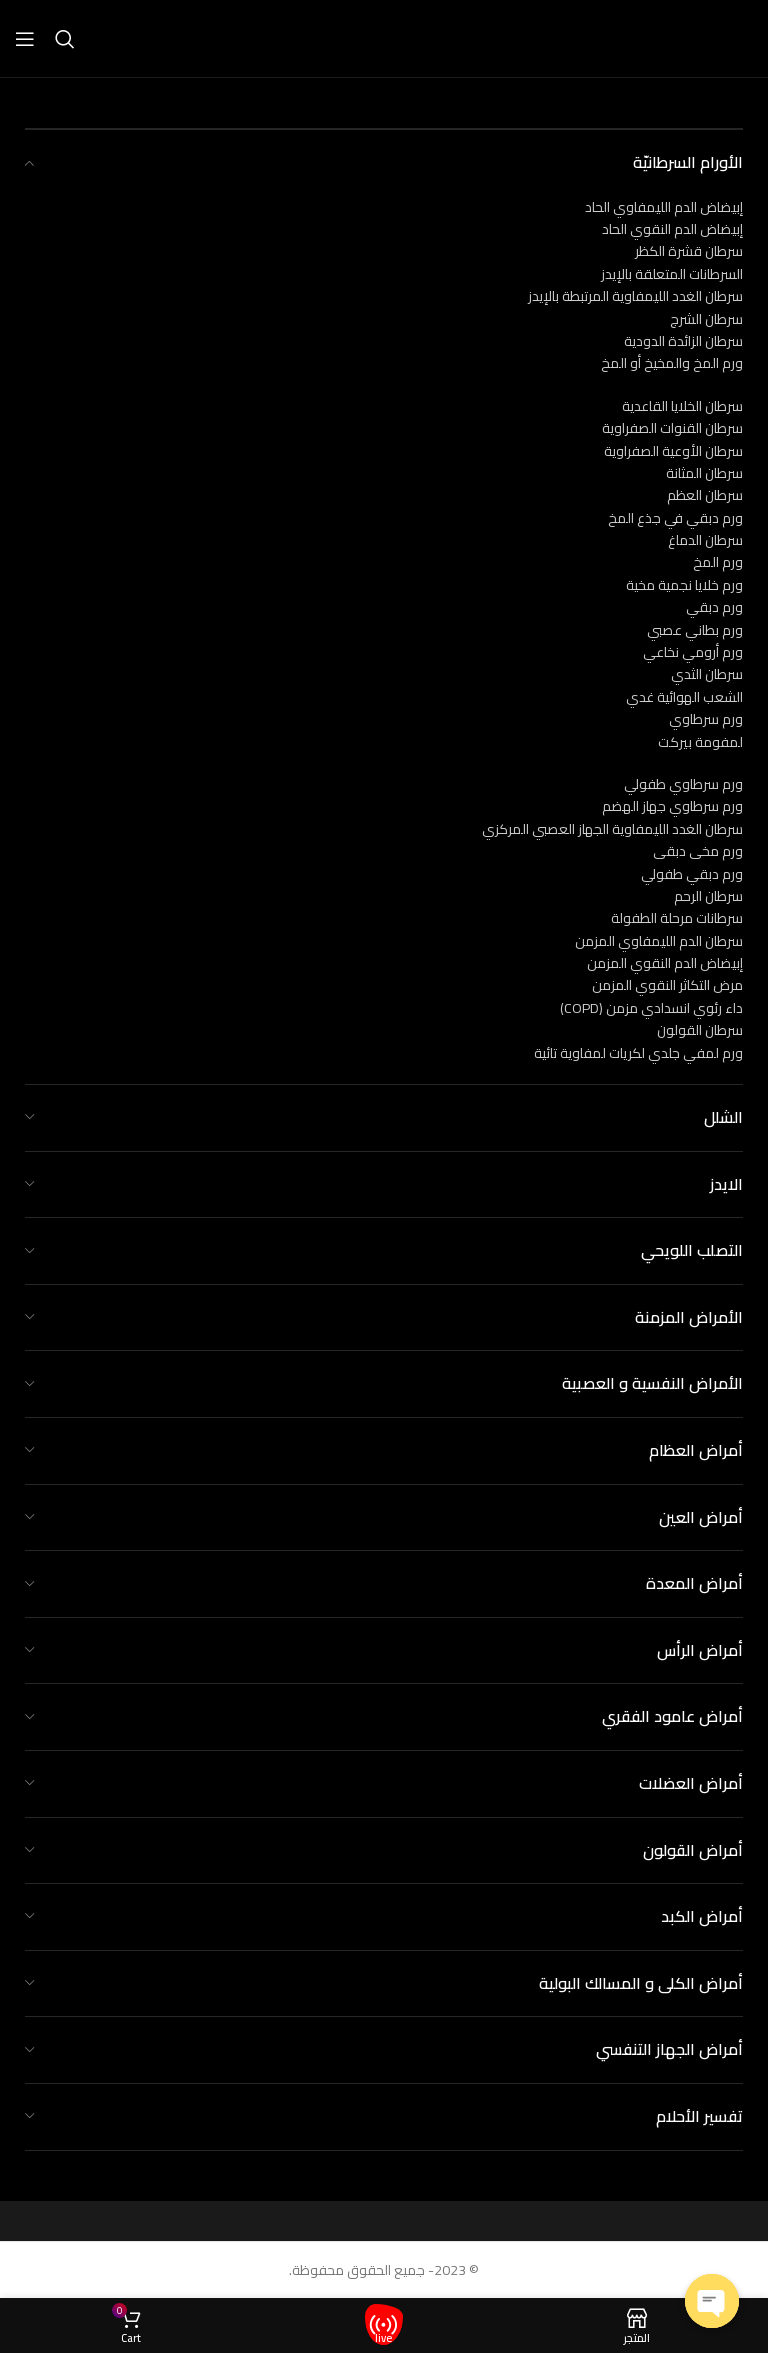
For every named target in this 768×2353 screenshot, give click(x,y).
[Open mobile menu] (25, 39)
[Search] (65, 39)
